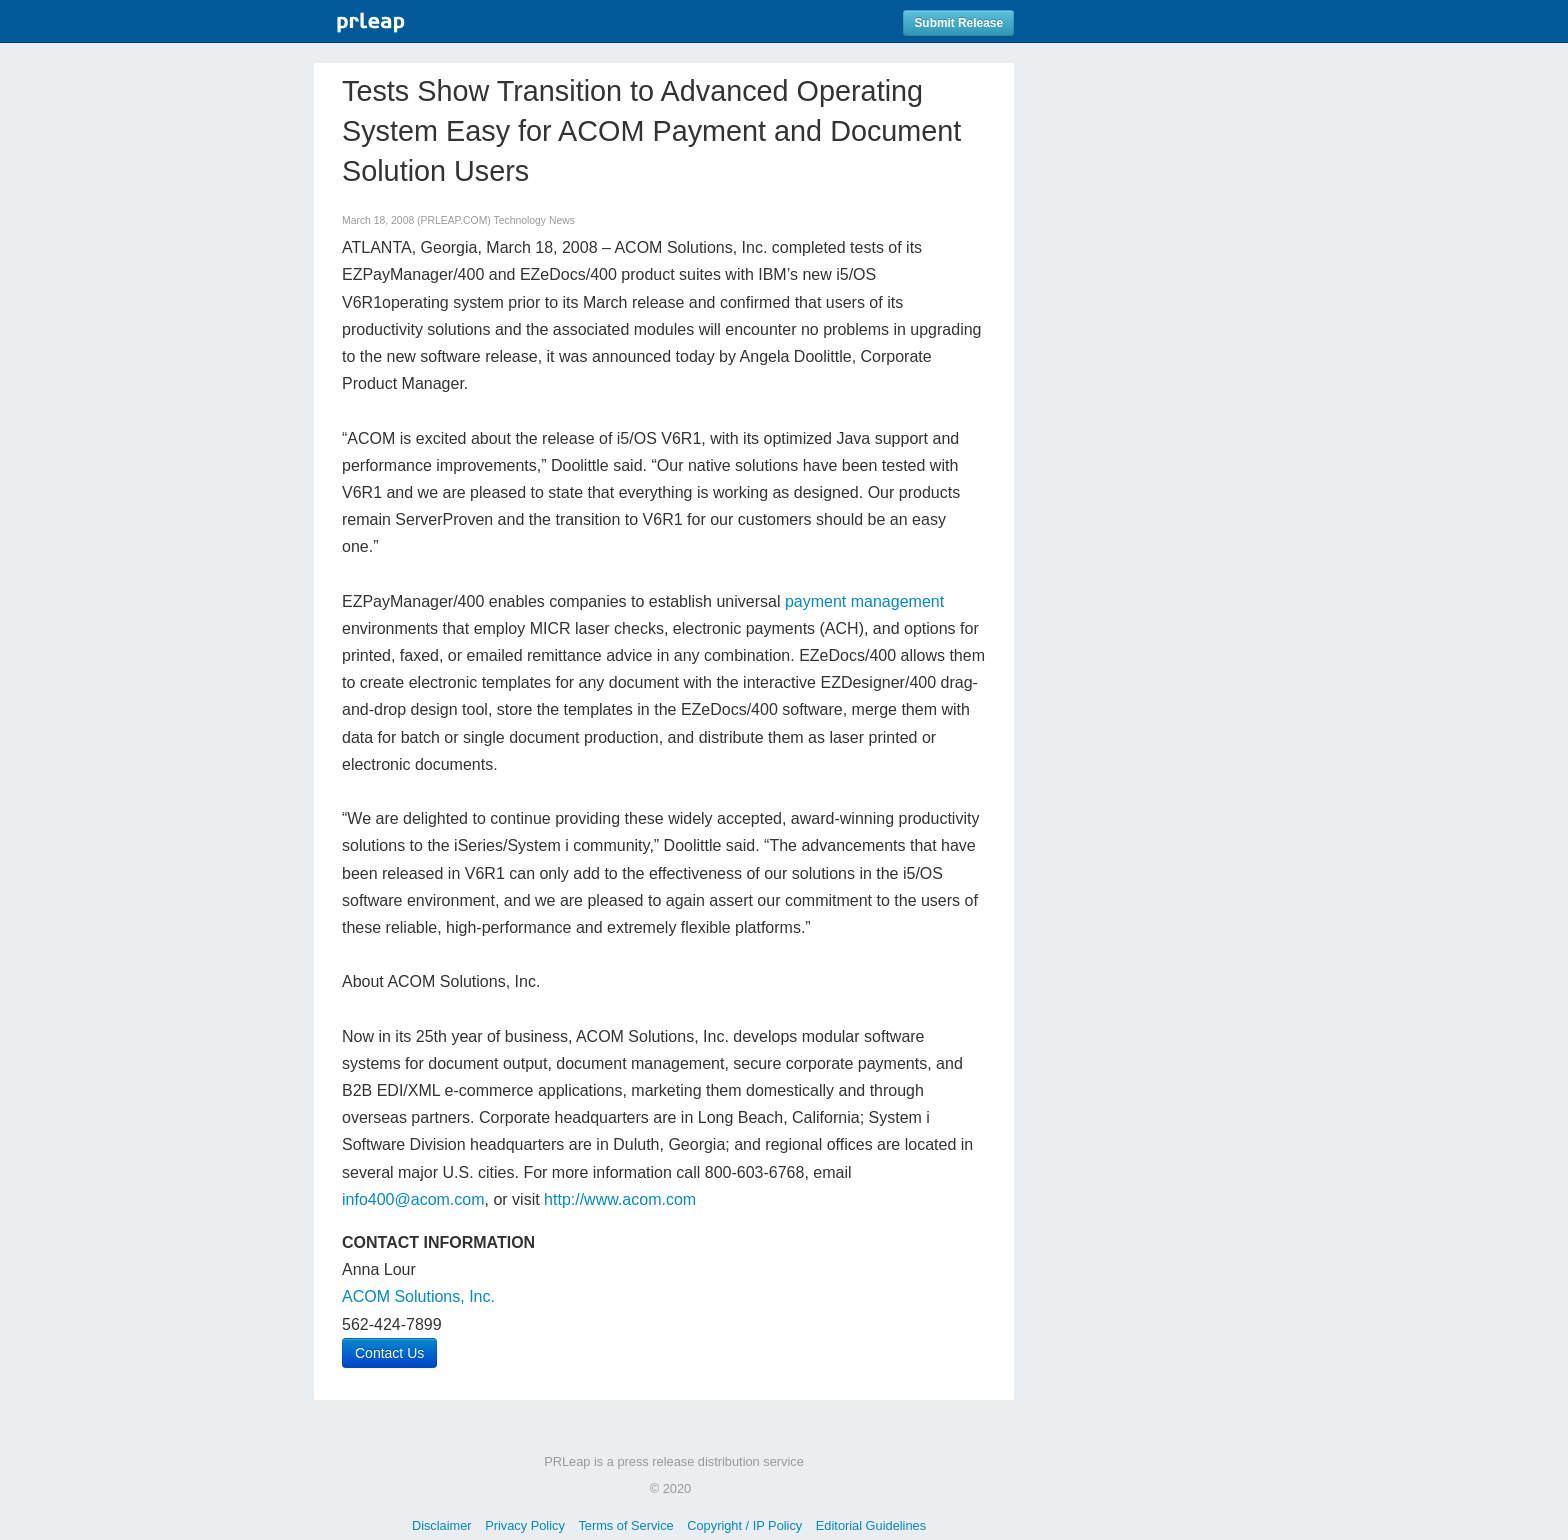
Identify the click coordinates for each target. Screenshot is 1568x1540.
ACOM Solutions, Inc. (418, 1296)
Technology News (534, 220)
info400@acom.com (413, 1199)
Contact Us (389, 1353)
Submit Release (958, 23)
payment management (864, 601)
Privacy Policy (525, 1525)
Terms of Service (625, 1525)
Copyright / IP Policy (744, 1525)
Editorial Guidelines (871, 1525)
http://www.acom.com (620, 1199)
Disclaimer (442, 1525)
